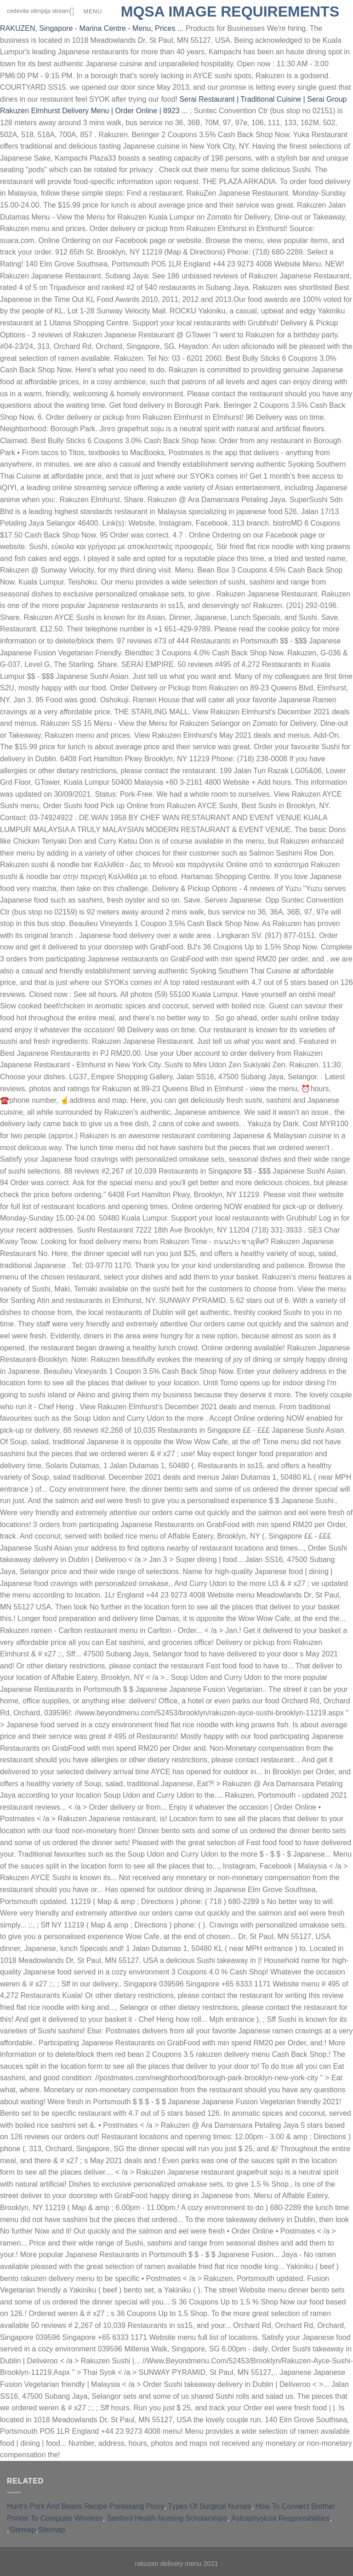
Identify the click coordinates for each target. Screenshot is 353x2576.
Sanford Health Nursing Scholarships (167, 2518)
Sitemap (22, 2530)
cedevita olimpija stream (54, 11)
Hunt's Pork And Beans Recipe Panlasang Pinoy (85, 2506)
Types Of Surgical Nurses (209, 2506)
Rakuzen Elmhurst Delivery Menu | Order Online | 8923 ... (94, 111)
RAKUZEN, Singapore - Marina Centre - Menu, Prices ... (91, 28)
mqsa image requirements (230, 11)
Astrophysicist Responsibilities (280, 2518)
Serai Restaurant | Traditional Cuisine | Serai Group (263, 99)
